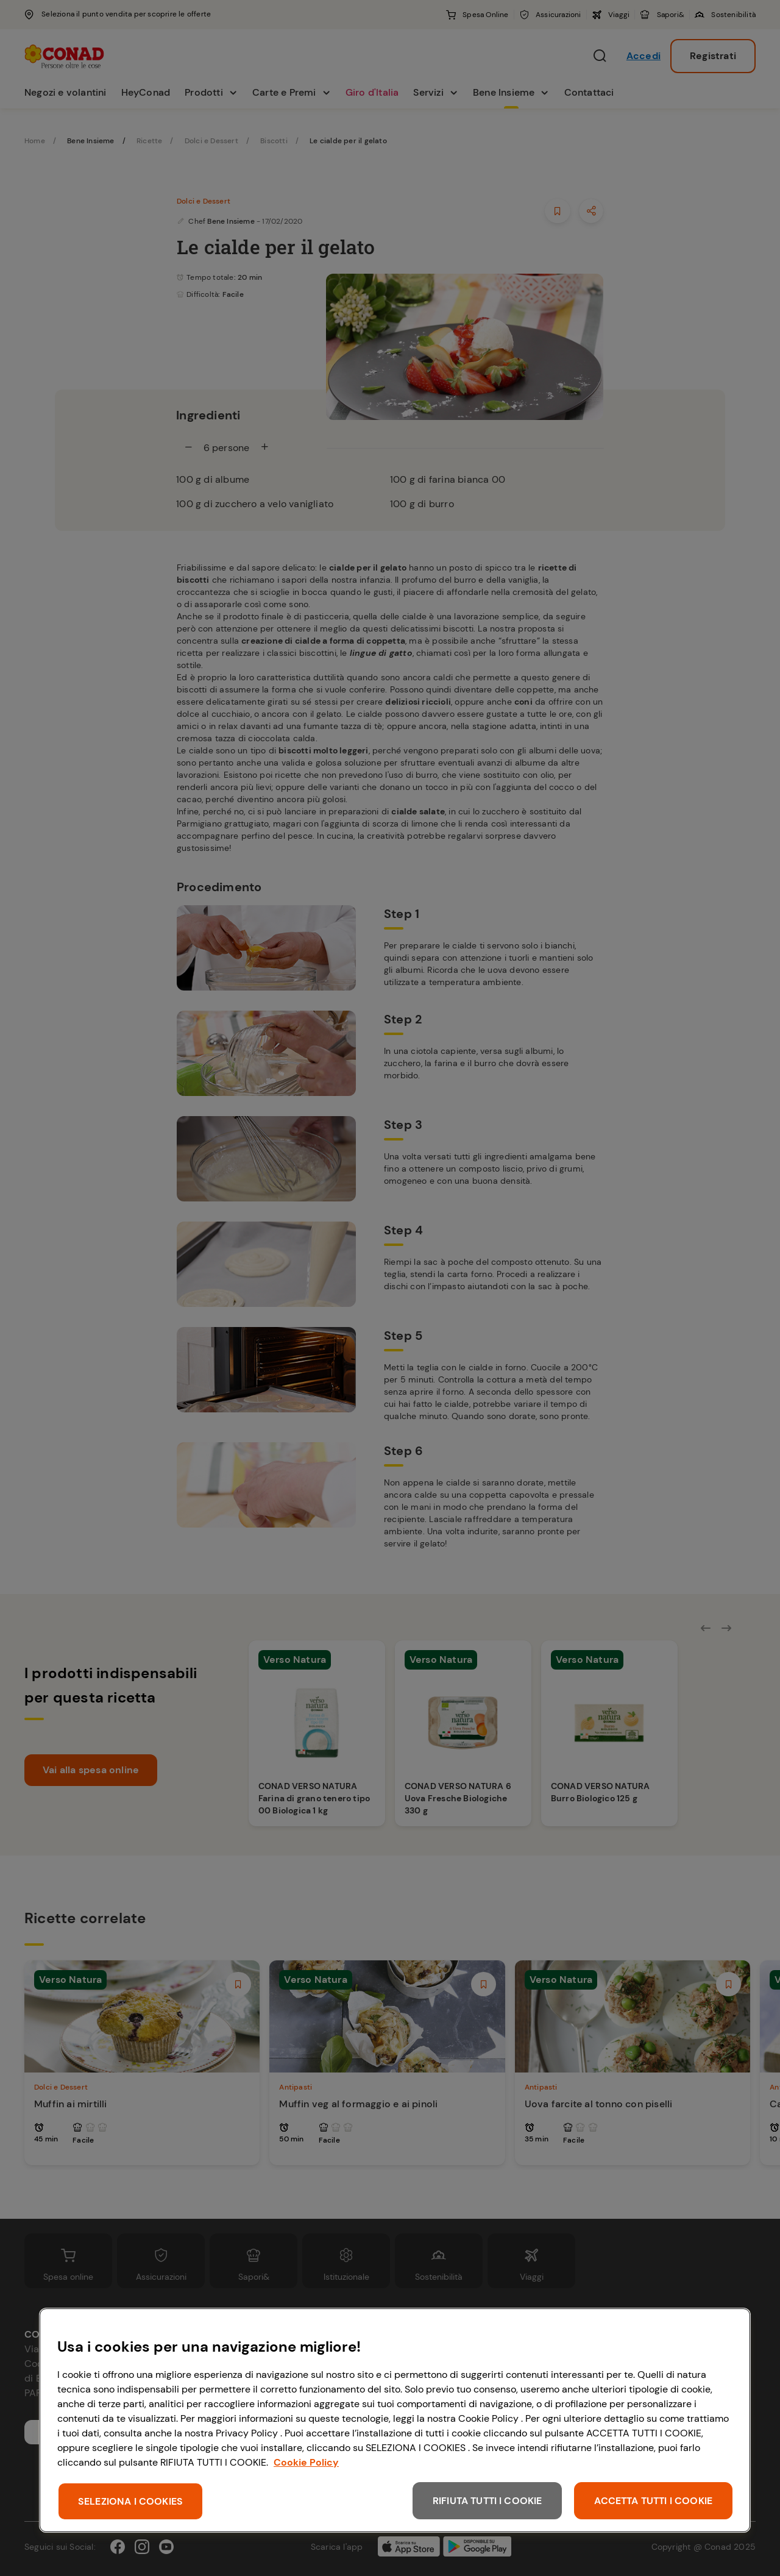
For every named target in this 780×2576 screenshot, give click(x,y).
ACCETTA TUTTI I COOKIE (653, 2500)
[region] (395, 2420)
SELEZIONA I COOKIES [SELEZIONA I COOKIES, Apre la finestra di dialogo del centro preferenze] (130, 2501)
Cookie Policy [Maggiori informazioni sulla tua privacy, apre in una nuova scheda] (306, 2462)
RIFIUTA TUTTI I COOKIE (487, 2500)
